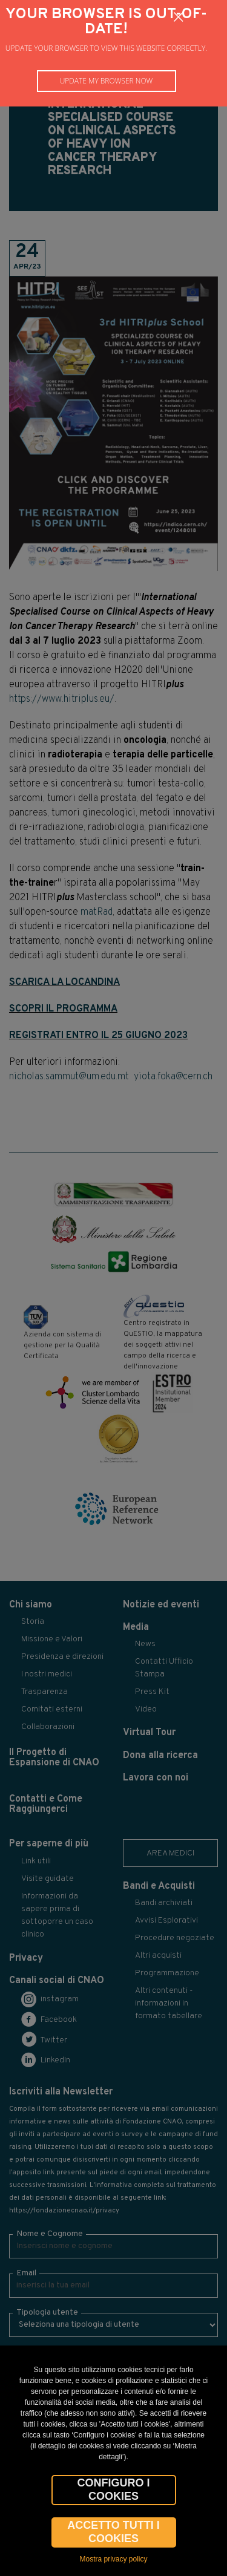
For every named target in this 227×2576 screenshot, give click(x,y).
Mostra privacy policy (113, 2559)
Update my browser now (106, 81)
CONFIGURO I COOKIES (113, 2489)
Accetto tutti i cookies (113, 2532)
